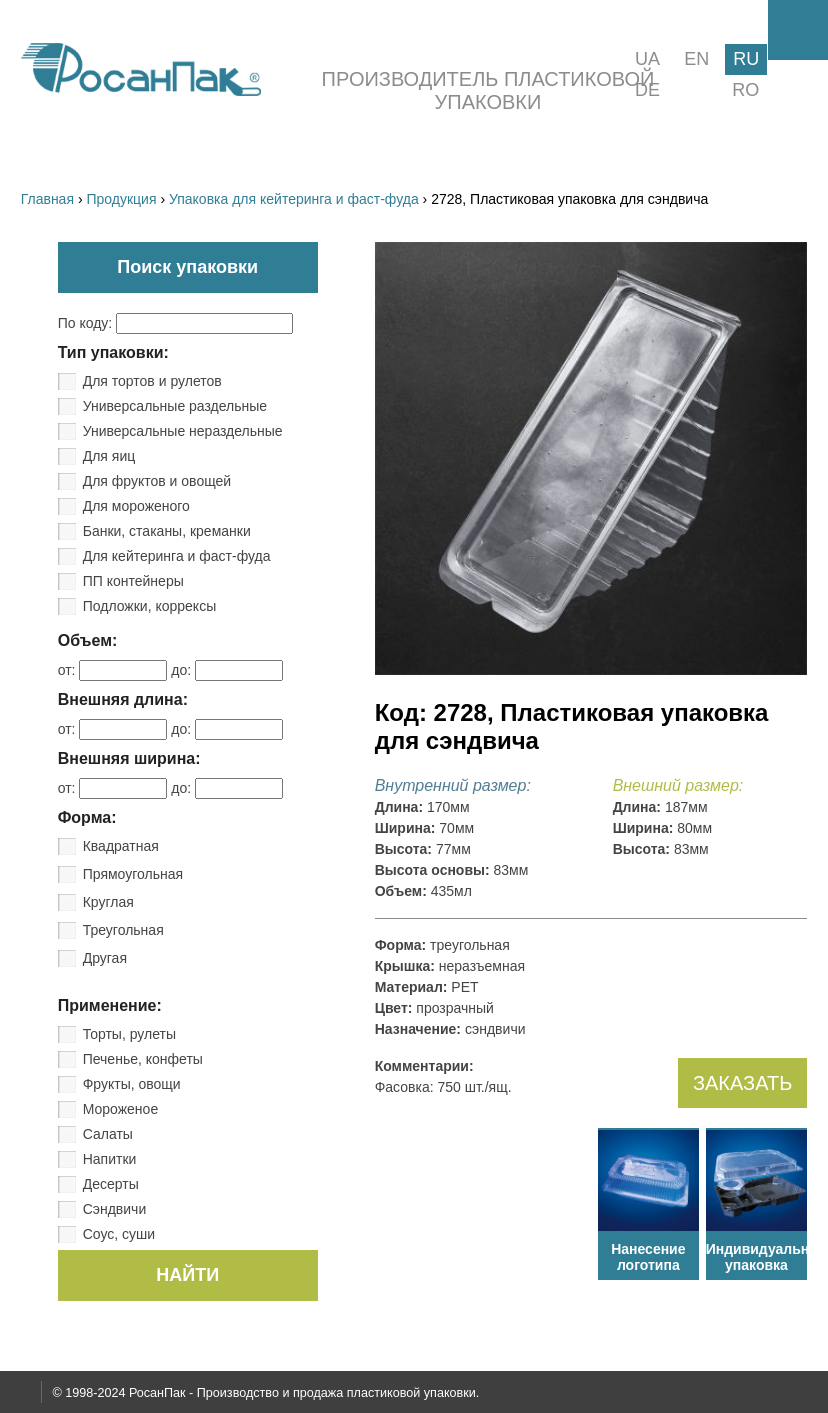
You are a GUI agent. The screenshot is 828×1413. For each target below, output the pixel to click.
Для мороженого (136, 506)
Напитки (110, 1159)
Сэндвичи (115, 1209)
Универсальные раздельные (175, 406)
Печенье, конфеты (143, 1059)
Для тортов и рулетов (152, 381)
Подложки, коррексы (150, 606)
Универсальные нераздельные (183, 431)
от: (115, 670)
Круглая (108, 902)
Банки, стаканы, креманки (167, 531)
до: (227, 670)
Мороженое (120, 1109)
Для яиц (109, 456)
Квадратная (121, 846)
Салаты (108, 1134)
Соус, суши (119, 1234)
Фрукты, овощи (132, 1084)
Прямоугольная (133, 874)
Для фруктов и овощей (157, 481)
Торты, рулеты (129, 1034)
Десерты (111, 1184)
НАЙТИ (187, 1275)
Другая (105, 958)
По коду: (175, 323)
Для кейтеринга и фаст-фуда (177, 556)
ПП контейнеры (133, 581)
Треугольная (123, 930)
